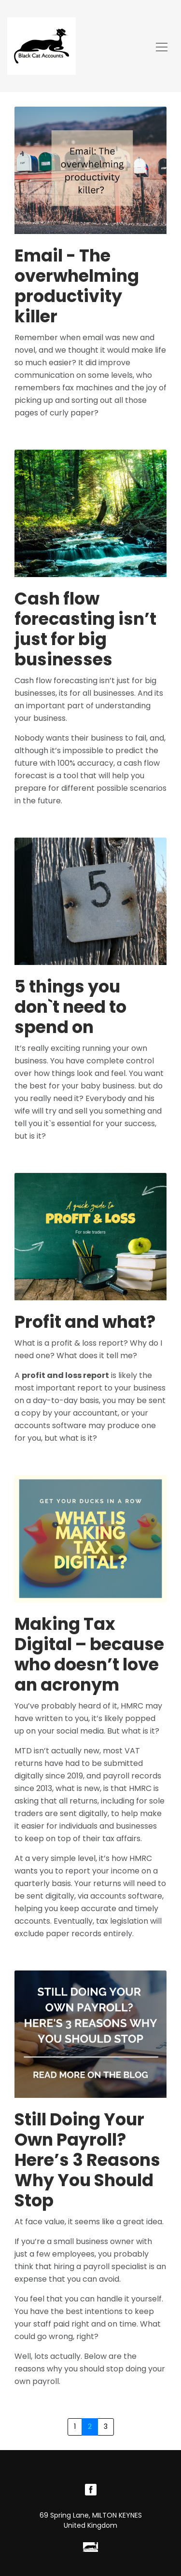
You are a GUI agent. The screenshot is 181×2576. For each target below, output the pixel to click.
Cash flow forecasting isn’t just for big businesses (85, 629)
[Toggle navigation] (162, 46)
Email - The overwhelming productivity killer (76, 286)
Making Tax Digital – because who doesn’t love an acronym (89, 1654)
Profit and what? (84, 1322)
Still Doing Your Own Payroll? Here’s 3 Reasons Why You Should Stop (87, 2160)
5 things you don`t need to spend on (70, 1007)
